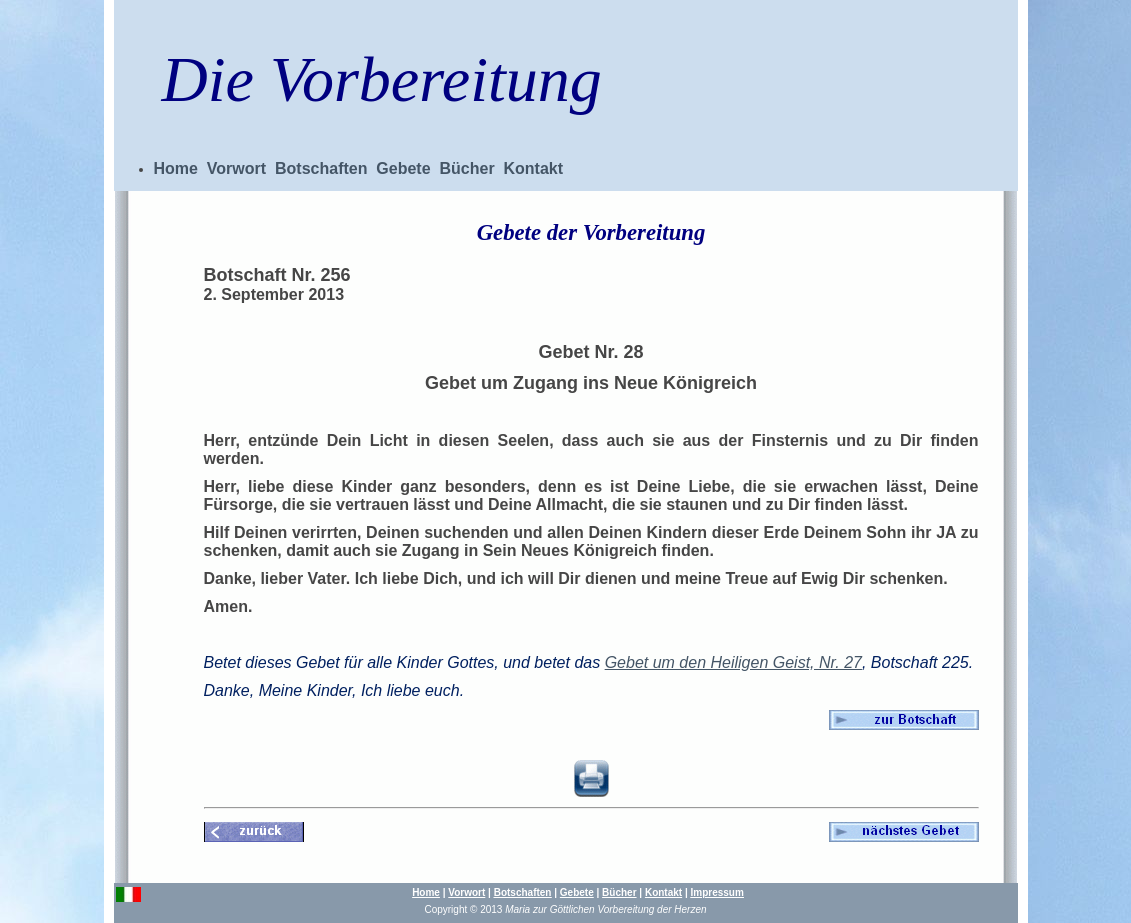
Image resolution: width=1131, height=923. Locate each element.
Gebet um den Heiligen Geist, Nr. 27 (733, 662)
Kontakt (534, 168)
